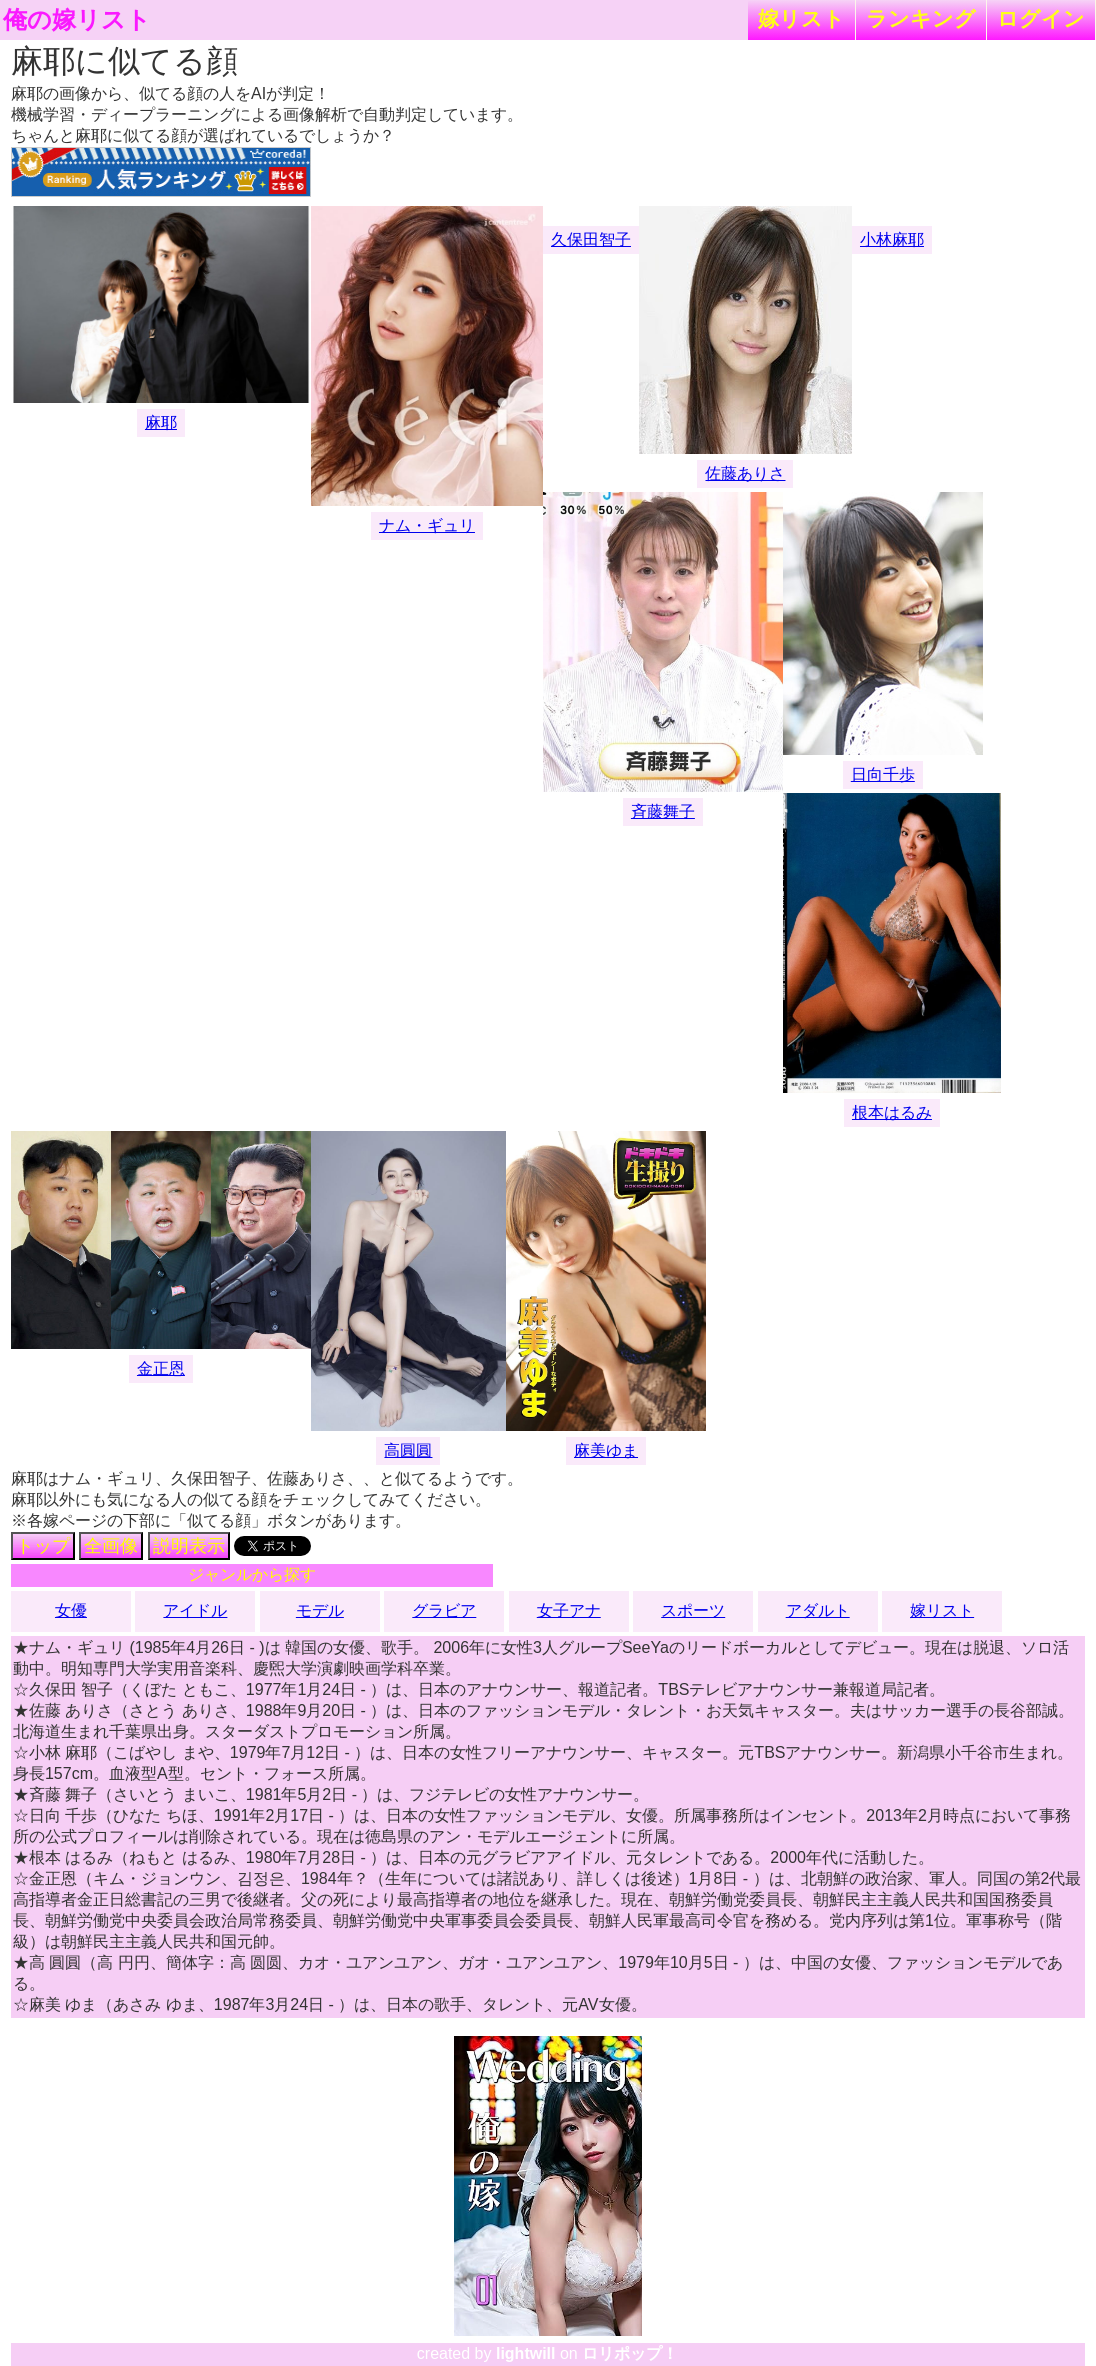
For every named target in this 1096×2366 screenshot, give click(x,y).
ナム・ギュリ (427, 525)
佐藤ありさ (745, 473)
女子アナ (569, 1610)
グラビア (444, 1610)
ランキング (921, 18)
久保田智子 (591, 239)
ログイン (1041, 18)
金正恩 (161, 1368)
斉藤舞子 (663, 811)
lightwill (526, 2353)
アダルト (818, 1610)
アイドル (195, 1610)
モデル (320, 1610)
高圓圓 (408, 1450)
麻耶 (161, 422)
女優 (71, 1610)
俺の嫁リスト (77, 20)
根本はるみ (892, 1112)
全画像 (111, 1546)
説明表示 (189, 1546)
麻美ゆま (606, 1450)
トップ (43, 1546)
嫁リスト (801, 18)
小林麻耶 (892, 239)
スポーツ (693, 1610)
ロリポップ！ (630, 2353)
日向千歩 (883, 774)
